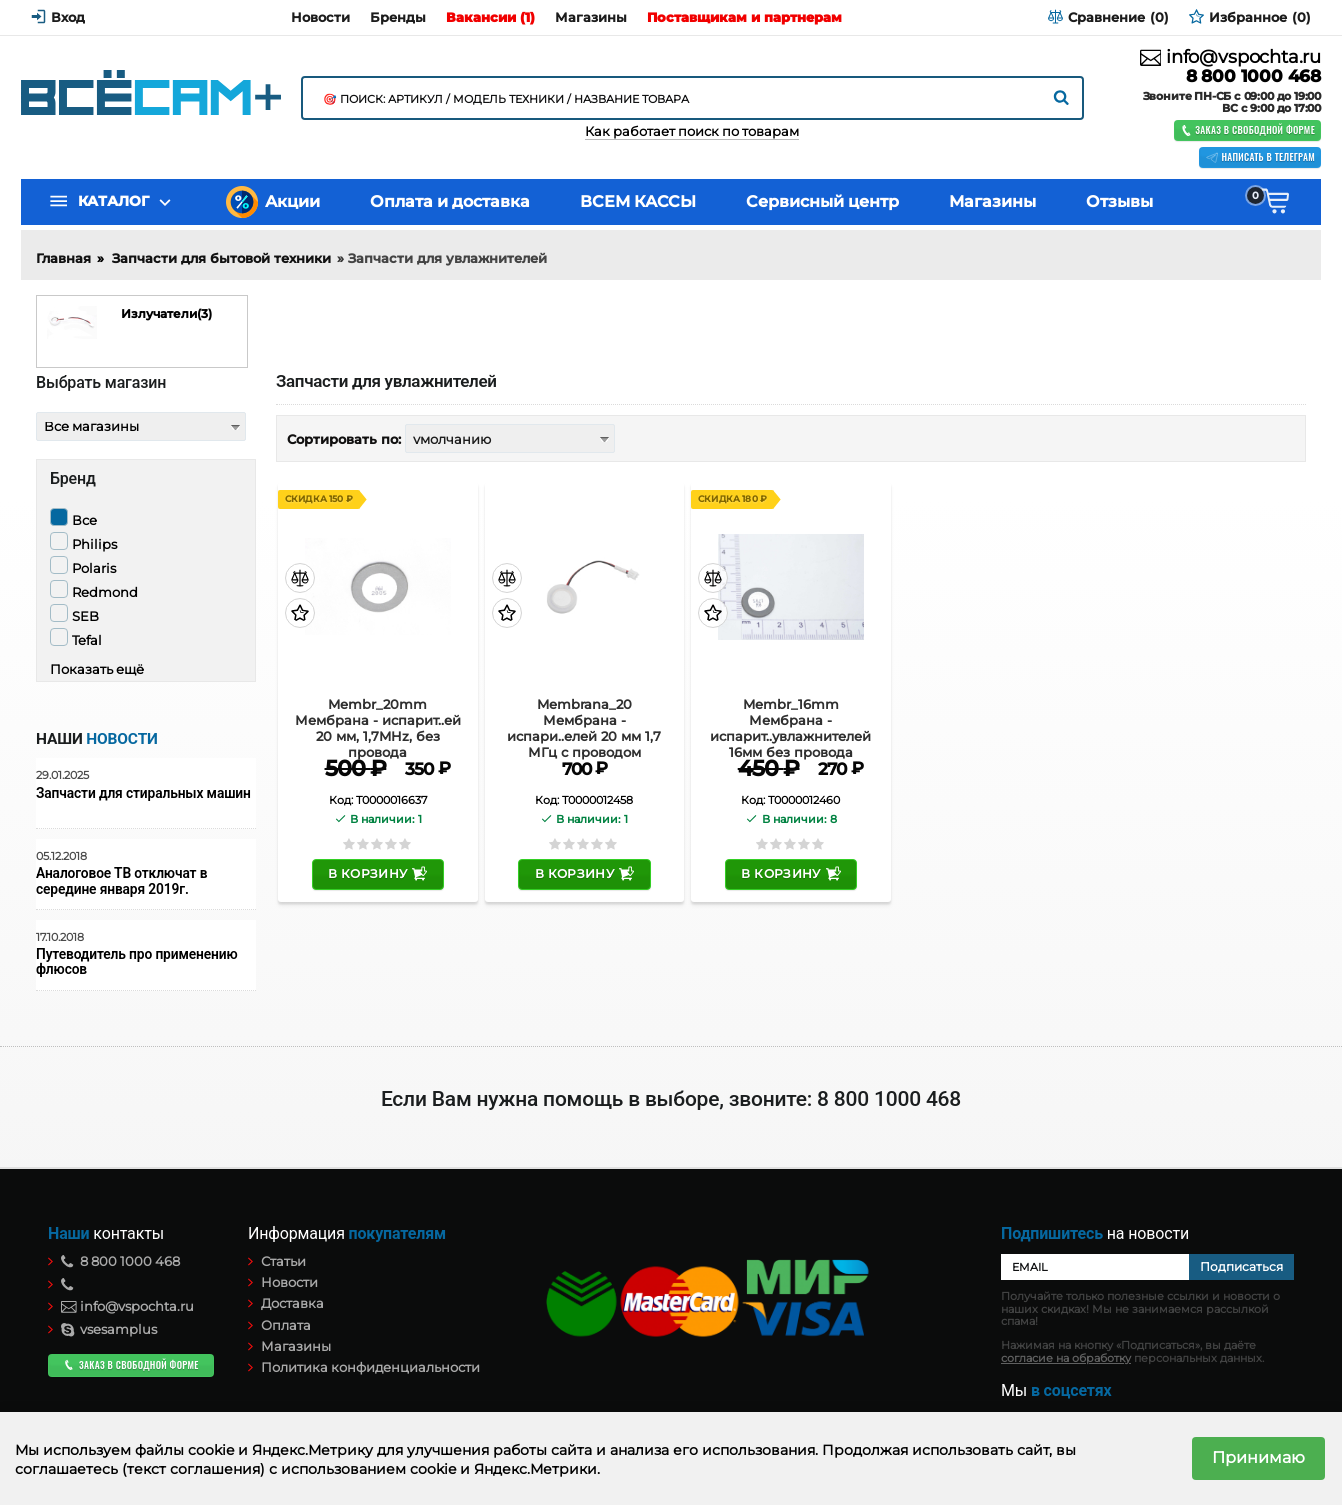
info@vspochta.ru (1230, 57)
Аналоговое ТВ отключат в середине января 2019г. (121, 881)
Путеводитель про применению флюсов (136, 962)
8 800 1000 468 (1253, 76)
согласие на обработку (1066, 1358)
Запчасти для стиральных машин (143, 793)
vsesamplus (109, 1329)
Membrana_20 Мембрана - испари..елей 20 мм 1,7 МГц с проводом (584, 720)
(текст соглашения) (193, 1469)
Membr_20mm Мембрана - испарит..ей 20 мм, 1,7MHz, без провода (378, 720)
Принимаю (1258, 1457)
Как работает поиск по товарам (692, 131)
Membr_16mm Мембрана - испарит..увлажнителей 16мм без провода (790, 720)
